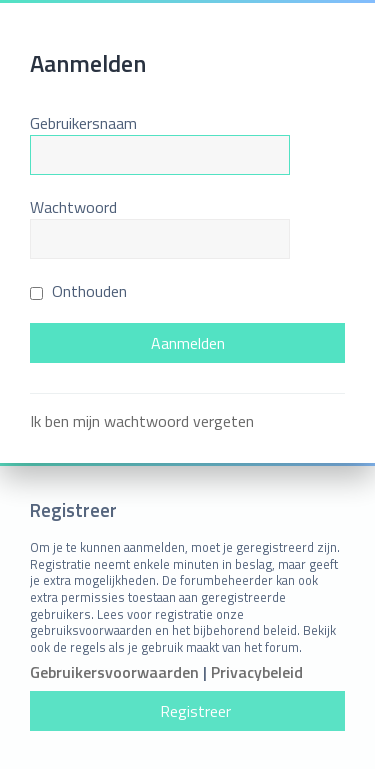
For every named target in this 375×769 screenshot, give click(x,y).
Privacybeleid (257, 672)
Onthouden (78, 291)
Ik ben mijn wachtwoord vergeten (142, 421)
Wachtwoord (73, 207)
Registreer (195, 711)
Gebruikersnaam (83, 123)
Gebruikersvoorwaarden (114, 672)
